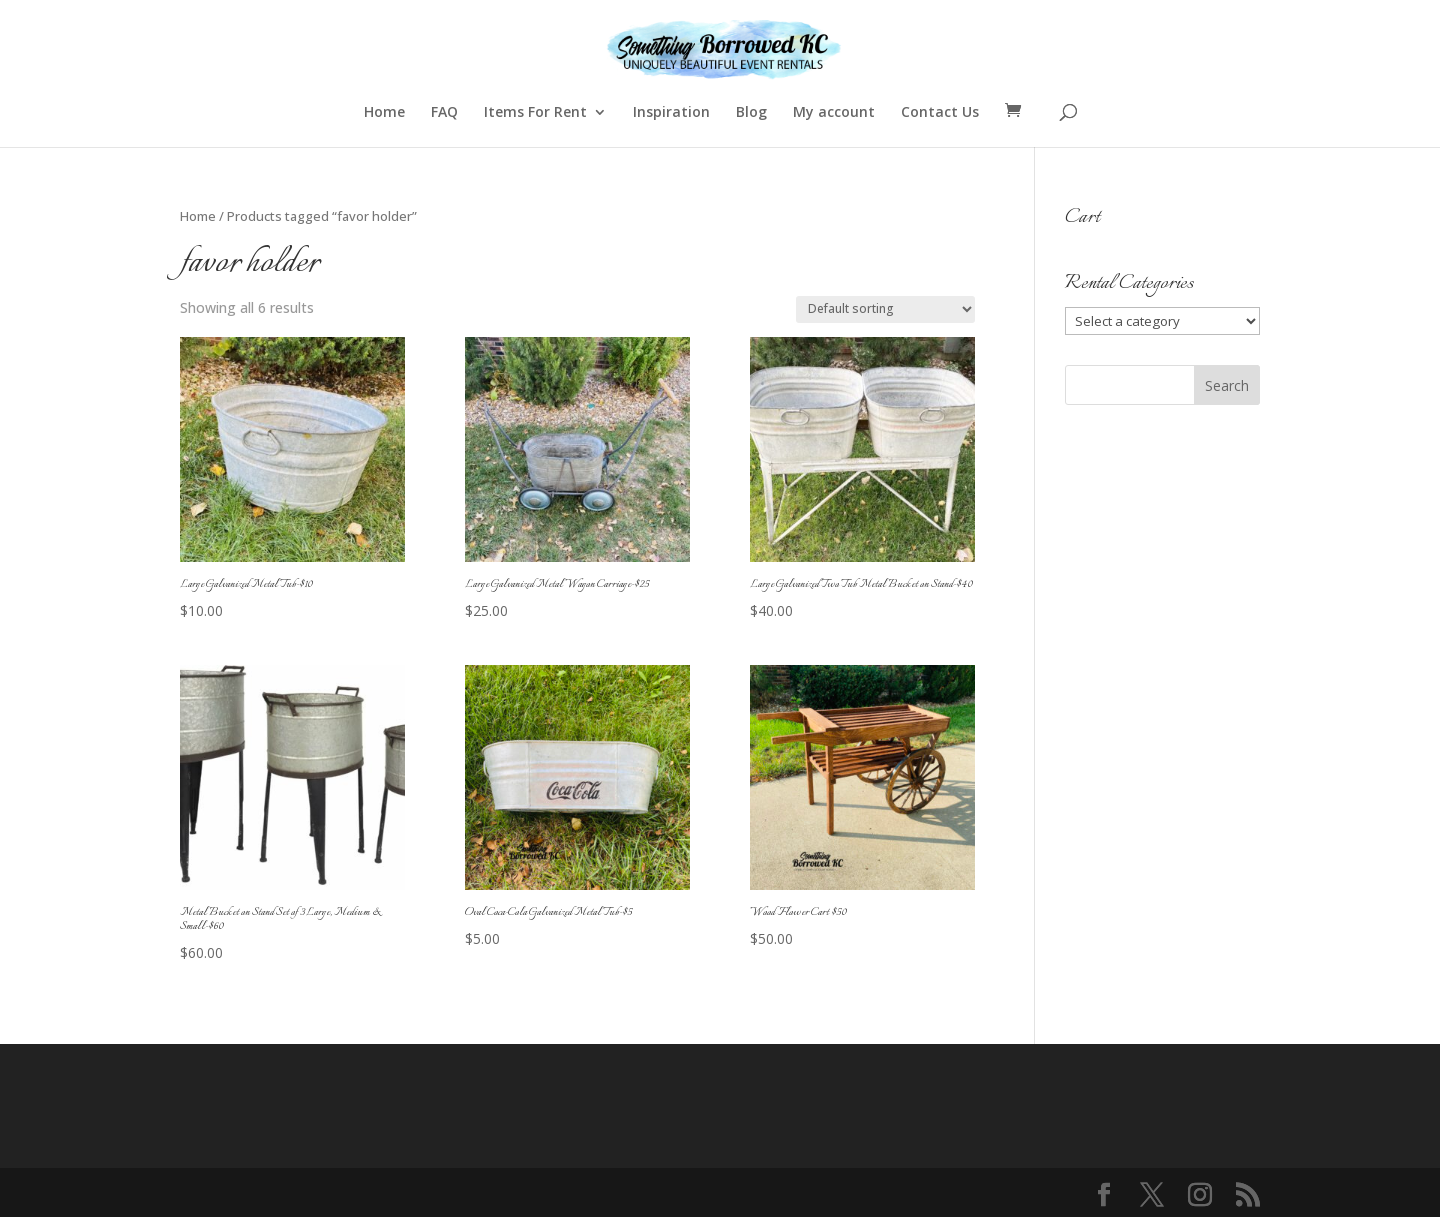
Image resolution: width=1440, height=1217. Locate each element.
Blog (751, 113)
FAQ (444, 113)
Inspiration (671, 113)
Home (384, 113)
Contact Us (940, 113)
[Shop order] (885, 309)
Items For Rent (535, 113)
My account (834, 113)
